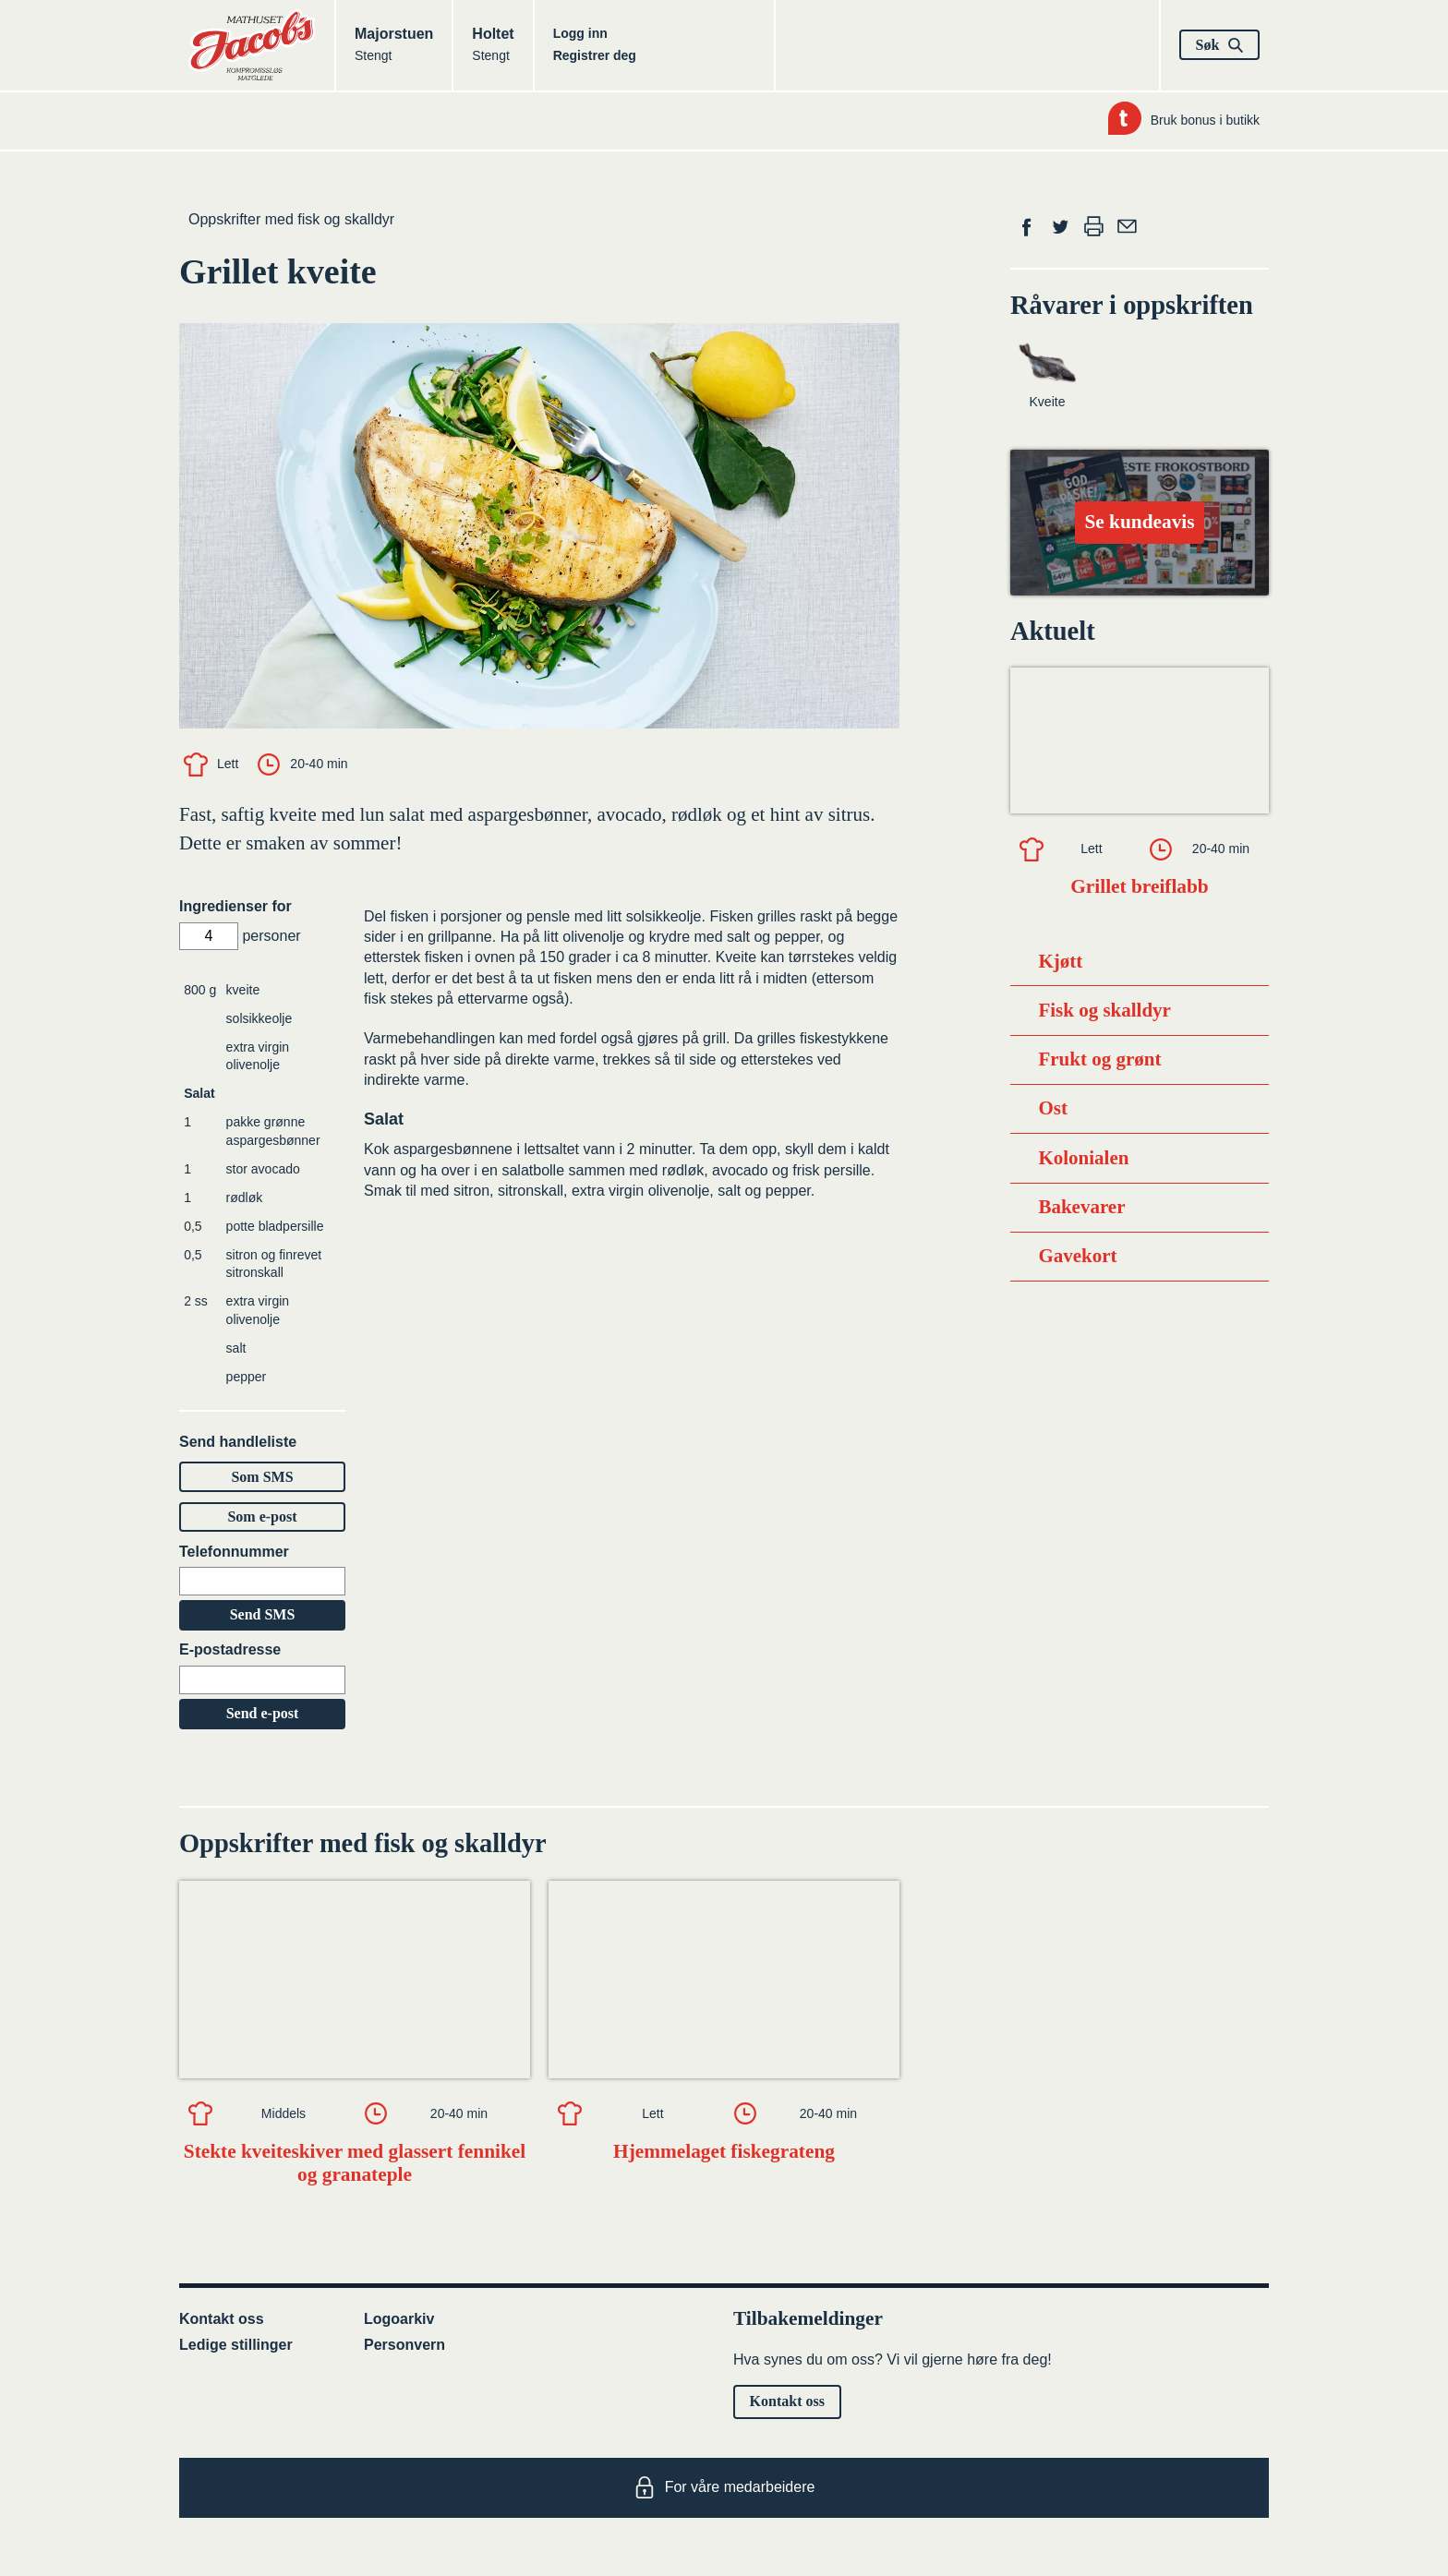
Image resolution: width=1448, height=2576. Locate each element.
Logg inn (580, 33)
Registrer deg (594, 55)
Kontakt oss (221, 2319)
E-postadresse (230, 1649)
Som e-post (261, 1516)
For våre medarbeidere (724, 2487)
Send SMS (263, 1614)
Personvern (404, 2345)
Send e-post (262, 1713)
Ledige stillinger (236, 2345)
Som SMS (262, 1477)
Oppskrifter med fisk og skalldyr (291, 219)
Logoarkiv (399, 2319)
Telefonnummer (234, 1551)
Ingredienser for (235, 906)
